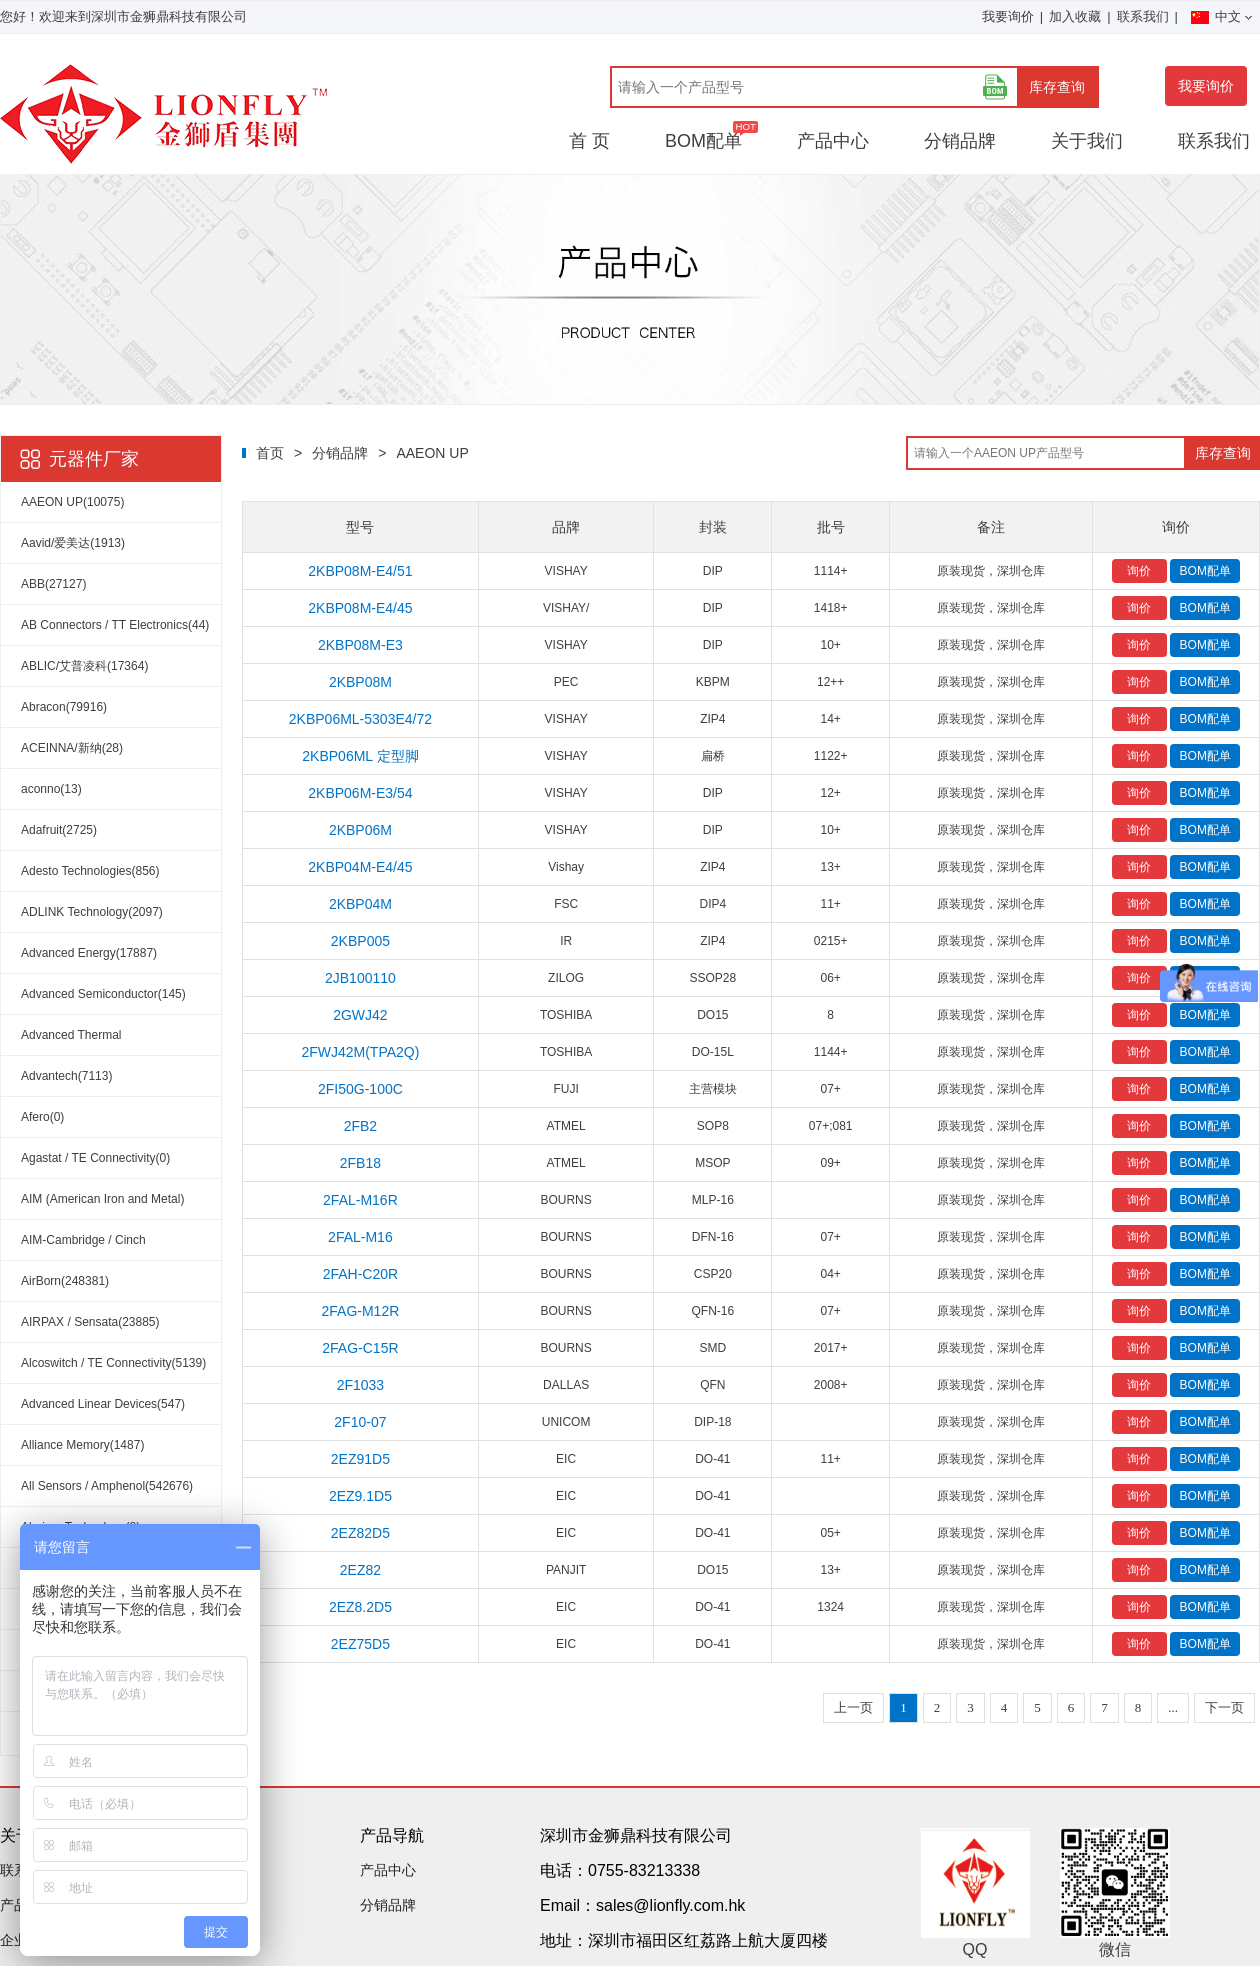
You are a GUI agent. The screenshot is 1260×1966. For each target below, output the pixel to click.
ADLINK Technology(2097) (92, 912)
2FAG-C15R (360, 1348)
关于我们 (1087, 141)
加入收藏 (1075, 16)
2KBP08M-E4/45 (360, 608)
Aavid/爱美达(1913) (73, 543)
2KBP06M (360, 830)
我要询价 (1008, 16)
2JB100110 (360, 978)
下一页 (1224, 1707)
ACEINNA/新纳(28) (72, 748)
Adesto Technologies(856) (90, 871)
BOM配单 (703, 141)
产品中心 (833, 141)
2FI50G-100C (360, 1089)
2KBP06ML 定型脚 (360, 756)
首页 (270, 453)
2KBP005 (360, 941)
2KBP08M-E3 (360, 645)
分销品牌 (960, 141)
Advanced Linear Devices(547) (103, 1404)
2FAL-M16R (360, 1200)
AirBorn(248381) (65, 1281)
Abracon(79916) (64, 707)
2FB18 (360, 1163)
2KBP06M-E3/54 (360, 793)
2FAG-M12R (361, 1311)
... (1173, 1707)
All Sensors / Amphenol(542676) (107, 1486)
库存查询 (1057, 87)
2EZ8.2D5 (360, 1607)
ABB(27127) (53, 584)
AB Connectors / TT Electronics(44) (115, 625)
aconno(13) (51, 789)
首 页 (589, 141)
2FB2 (360, 1126)
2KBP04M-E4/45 (360, 867)
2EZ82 (360, 1570)
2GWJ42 (360, 1015)
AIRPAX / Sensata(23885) (90, 1322)
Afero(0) (42, 1117)
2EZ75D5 (360, 1644)
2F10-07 (360, 1422)
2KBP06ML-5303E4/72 (360, 719)
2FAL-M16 (360, 1237)
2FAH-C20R (360, 1274)
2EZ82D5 (360, 1533)
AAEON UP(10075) (72, 502)
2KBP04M (360, 904)
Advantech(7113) (66, 1076)
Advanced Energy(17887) (89, 953)
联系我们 (1143, 16)
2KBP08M (360, 682)
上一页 (853, 1707)
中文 (1221, 16)
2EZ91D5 (360, 1459)
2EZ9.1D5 (360, 1496)
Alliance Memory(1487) (82, 1445)
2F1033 (360, 1385)
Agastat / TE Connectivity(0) (95, 1158)
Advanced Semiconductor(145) (103, 994)
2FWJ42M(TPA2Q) (360, 1052)
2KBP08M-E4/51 (360, 571)
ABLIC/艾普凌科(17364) (84, 666)
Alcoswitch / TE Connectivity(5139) (113, 1363)
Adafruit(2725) (59, 830)
